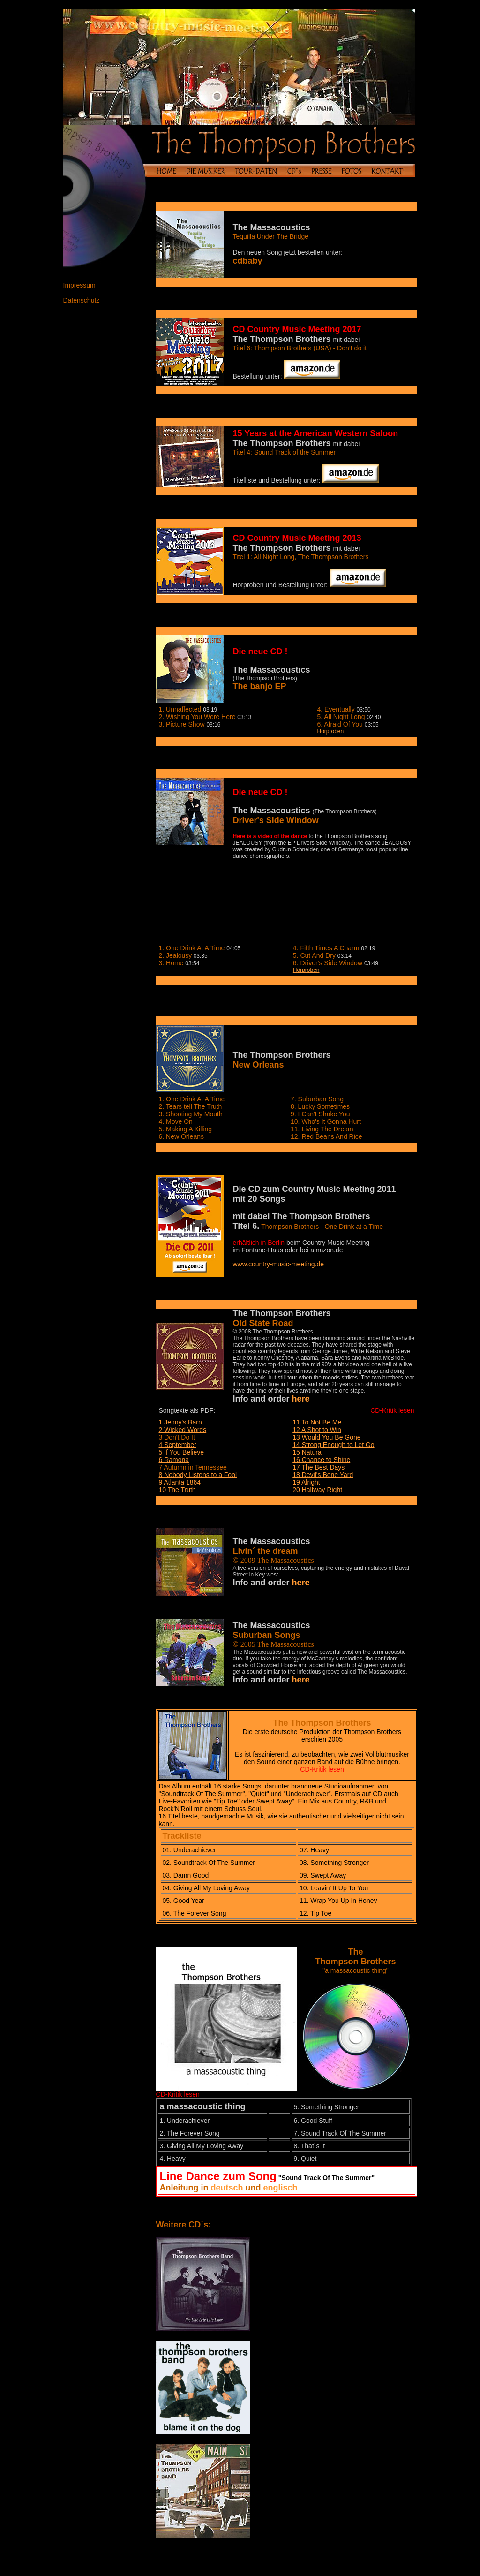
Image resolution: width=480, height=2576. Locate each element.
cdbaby (247, 260)
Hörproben (330, 731)
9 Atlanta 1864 (180, 1482)
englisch (280, 2187)
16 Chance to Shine (321, 1459)
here (301, 1398)
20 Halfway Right (317, 1489)
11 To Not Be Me (316, 1422)
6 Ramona (174, 1459)
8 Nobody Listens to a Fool (198, 1474)
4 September (177, 1444)
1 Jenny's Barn (180, 1422)
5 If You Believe (181, 1452)
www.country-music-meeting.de (278, 1264)
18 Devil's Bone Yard (322, 1474)
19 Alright (306, 1482)
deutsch (226, 2187)
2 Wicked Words (183, 1429)
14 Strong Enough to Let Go (333, 1444)
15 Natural (307, 1452)
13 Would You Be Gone (326, 1437)
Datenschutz (81, 300)
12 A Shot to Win (316, 1429)
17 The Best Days (318, 1467)
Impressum (79, 285)
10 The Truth (177, 1489)
